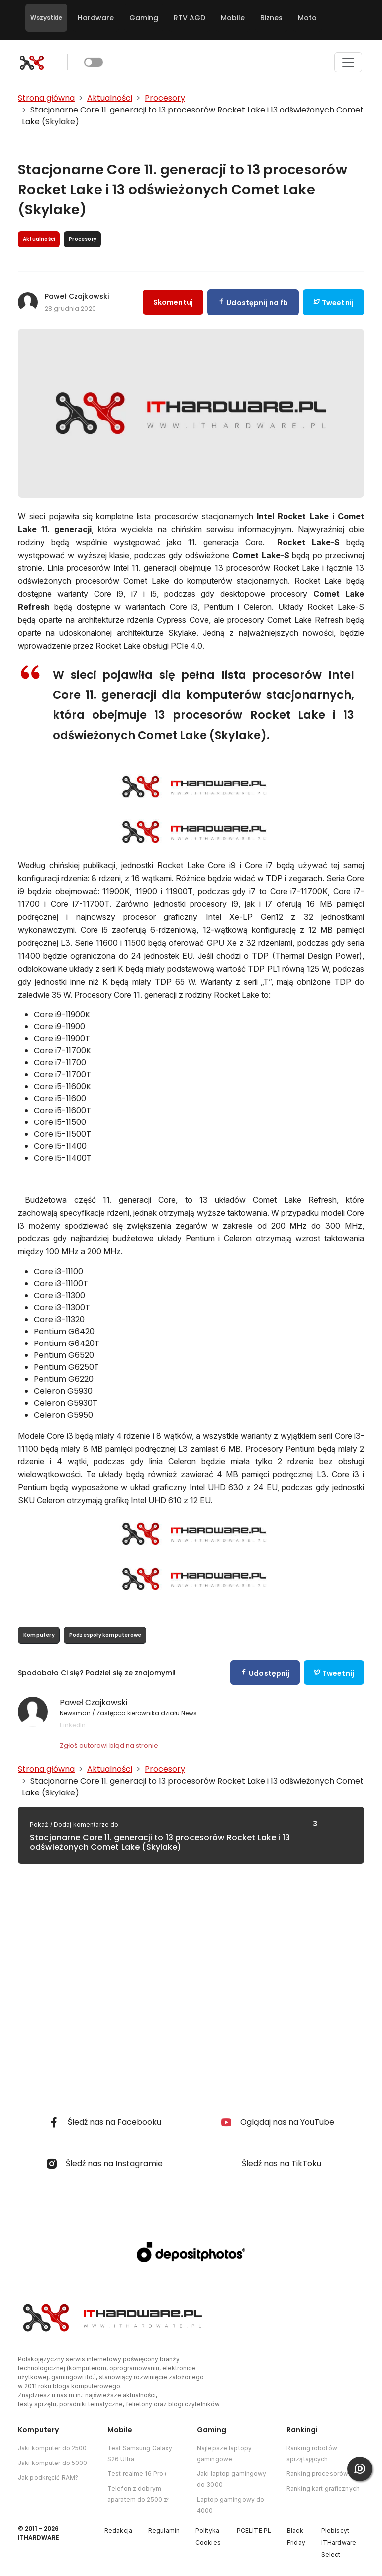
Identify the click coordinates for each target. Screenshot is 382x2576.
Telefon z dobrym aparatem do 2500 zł (138, 2494)
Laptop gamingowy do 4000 (230, 2505)
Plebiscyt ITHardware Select (338, 2542)
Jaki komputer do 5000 (53, 2462)
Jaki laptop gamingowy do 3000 (232, 2479)
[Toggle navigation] (348, 62)
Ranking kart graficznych (323, 2488)
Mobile (233, 18)
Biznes (271, 18)
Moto (307, 18)
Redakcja (118, 2530)
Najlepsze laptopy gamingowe (224, 2453)
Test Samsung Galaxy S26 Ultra (139, 2453)
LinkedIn (73, 1725)
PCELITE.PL (254, 2530)
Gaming (143, 18)
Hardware (96, 18)
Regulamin (164, 2530)
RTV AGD (189, 18)
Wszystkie (46, 17)
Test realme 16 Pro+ (137, 2473)
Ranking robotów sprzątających (311, 2453)
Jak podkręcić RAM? (48, 2477)
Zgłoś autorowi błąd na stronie (109, 1745)
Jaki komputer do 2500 (52, 2448)
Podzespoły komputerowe (105, 1635)
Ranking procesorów (317, 2473)
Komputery (39, 1635)
